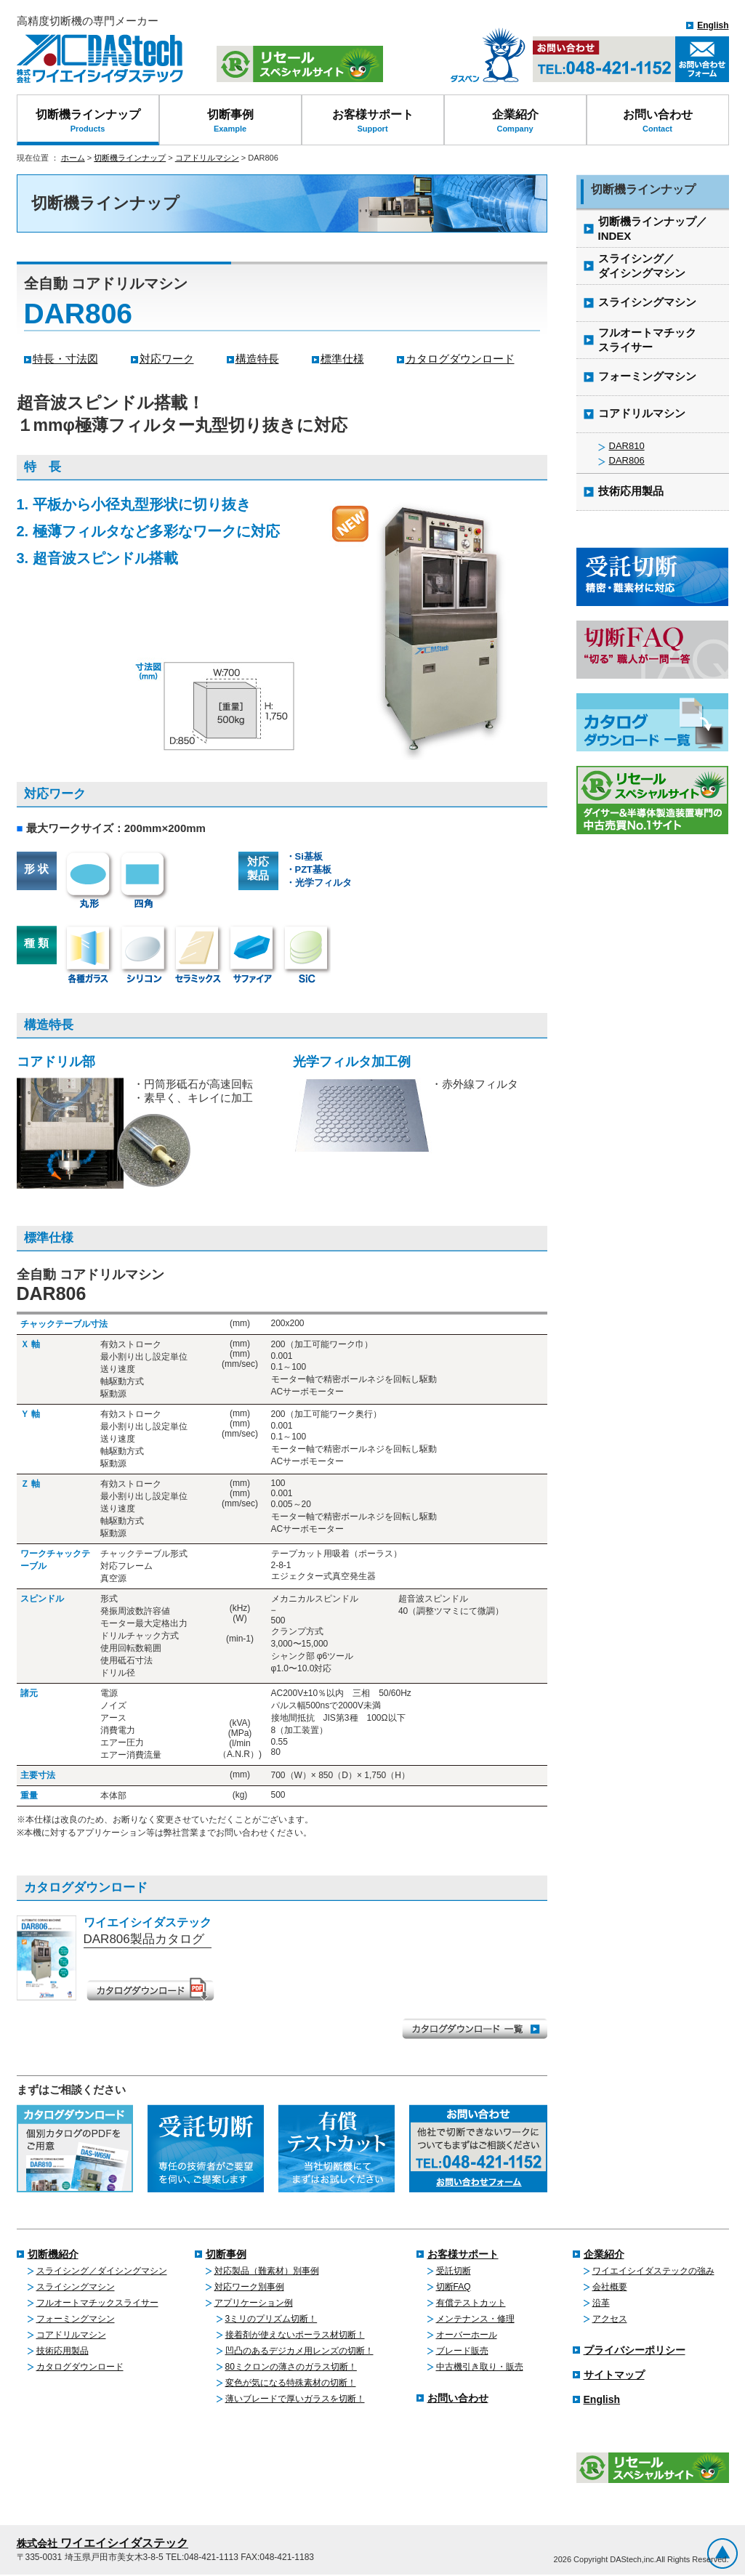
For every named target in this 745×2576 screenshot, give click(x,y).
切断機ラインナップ (88, 120)
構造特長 (257, 358)
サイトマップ (614, 2375)
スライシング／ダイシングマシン (101, 2271)
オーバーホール (466, 2335)
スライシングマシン (75, 2287)
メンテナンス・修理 (475, 2319)
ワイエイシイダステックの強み (653, 2271)
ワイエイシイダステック (102, 2543)
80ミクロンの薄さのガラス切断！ (291, 2367)
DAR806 (627, 460)
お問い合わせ (658, 120)
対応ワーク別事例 (249, 2287)
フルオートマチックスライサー (97, 2303)
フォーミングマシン (75, 2319)
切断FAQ (453, 2287)
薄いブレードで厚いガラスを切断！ (295, 2399)
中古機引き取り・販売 (479, 2367)
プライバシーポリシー (634, 2350)
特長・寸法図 (65, 358)
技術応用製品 (62, 2351)
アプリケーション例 (253, 2303)
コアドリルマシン (207, 157)
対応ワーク (167, 358)
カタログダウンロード (460, 358)
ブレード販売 (462, 2351)
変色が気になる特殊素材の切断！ (290, 2383)
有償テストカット (471, 2303)
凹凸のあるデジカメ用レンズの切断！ (299, 2351)
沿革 (601, 2303)
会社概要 (609, 2287)
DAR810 (627, 445)
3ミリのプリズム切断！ (271, 2319)
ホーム (73, 157)
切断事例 (230, 120)
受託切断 (453, 2271)
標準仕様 (342, 358)
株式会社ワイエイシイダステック (100, 59)
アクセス (609, 2319)
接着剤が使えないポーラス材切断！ (295, 2335)
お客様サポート (373, 120)
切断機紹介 (53, 2254)
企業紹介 (515, 120)
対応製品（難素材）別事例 (266, 2271)
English (712, 25)
